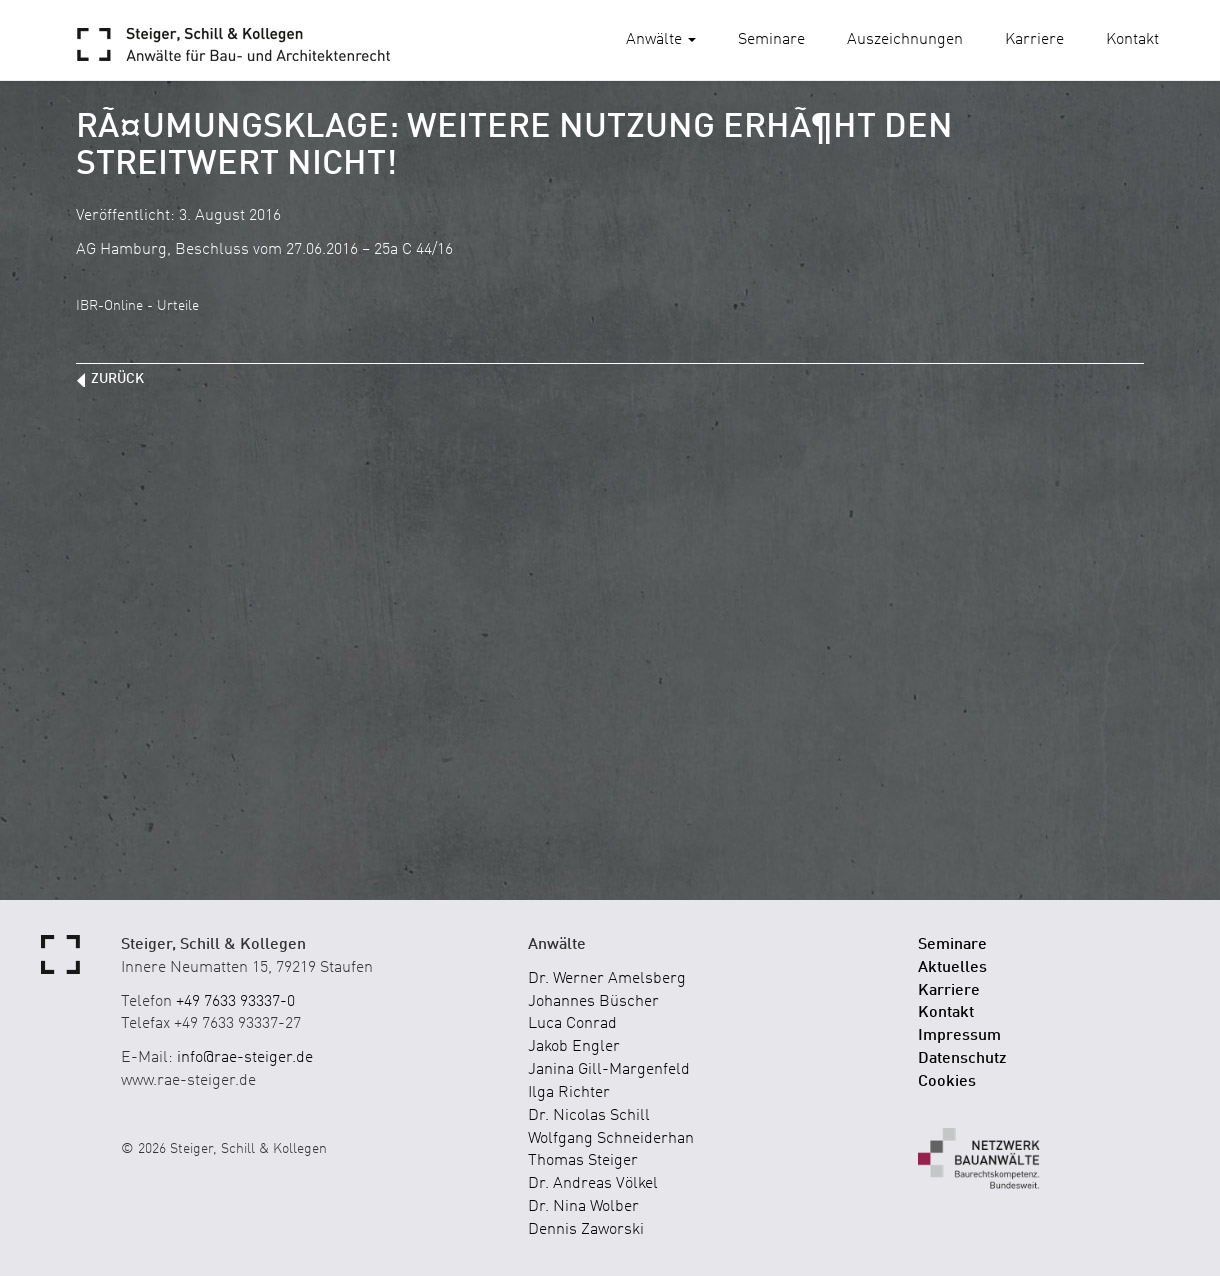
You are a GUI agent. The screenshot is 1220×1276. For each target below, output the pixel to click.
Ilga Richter (569, 1093)
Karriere (1034, 40)
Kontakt (1132, 40)
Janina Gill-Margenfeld (609, 1070)
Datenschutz (962, 1059)
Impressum (959, 1036)
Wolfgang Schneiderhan (611, 1139)
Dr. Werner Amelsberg (607, 979)
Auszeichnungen (905, 40)
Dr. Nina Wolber (583, 1207)
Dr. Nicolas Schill (589, 1116)
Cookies (947, 1082)
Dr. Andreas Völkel (593, 1184)
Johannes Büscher (593, 1002)
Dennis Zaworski (586, 1230)
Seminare (771, 40)
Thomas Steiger (583, 1161)
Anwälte (661, 40)
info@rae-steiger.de (245, 1058)
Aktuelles (952, 968)
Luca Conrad (572, 1024)
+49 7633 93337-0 (235, 1002)
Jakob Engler (574, 1047)
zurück (117, 379)
